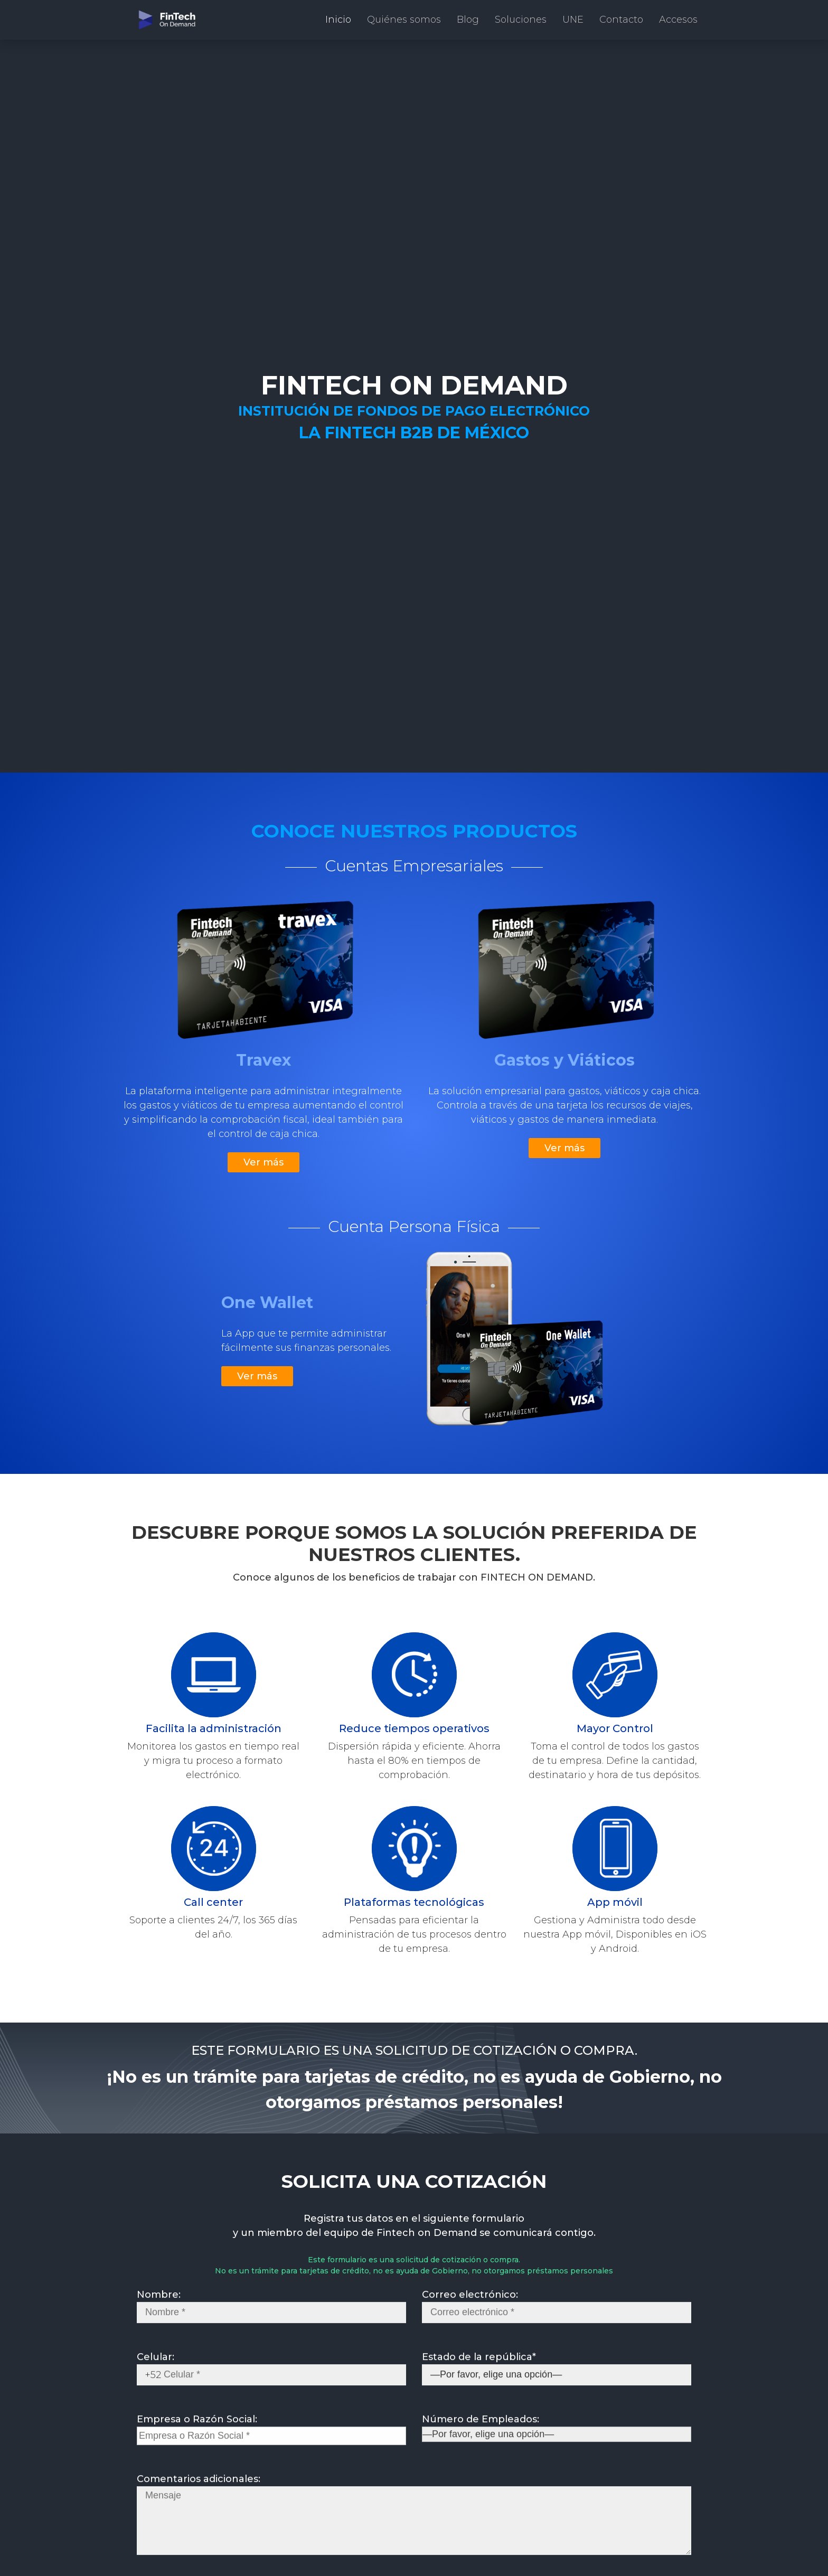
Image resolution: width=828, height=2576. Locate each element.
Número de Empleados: (556, 2436)
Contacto (621, 19)
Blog (468, 19)
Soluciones (521, 19)
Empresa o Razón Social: (271, 2437)
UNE (573, 19)
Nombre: (271, 2313)
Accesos (678, 19)
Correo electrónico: (556, 2313)
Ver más (263, 1162)
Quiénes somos (404, 19)
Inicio (338, 19)
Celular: (271, 2376)
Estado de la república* (556, 2376)
